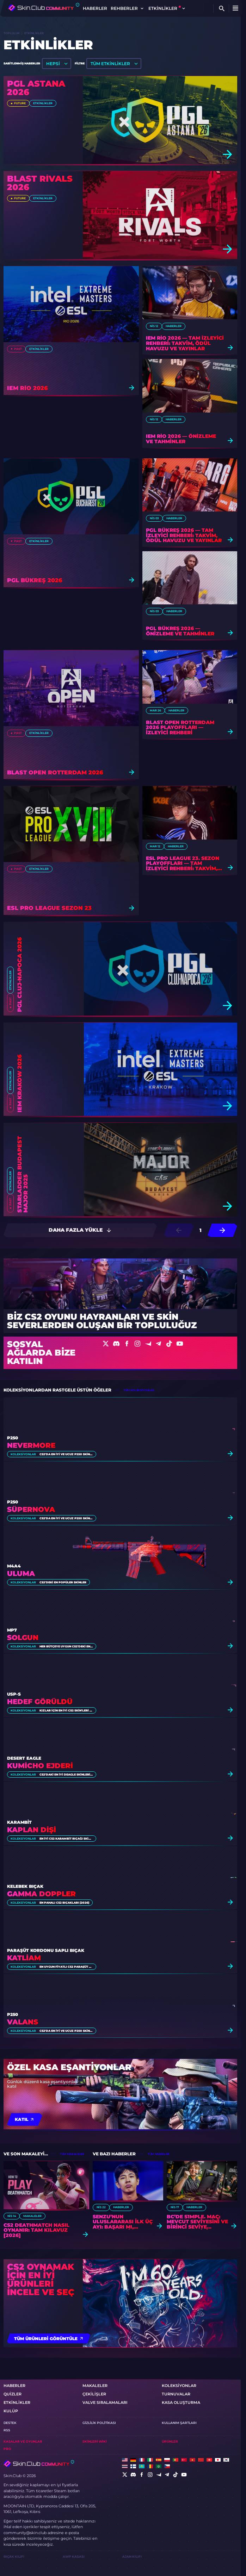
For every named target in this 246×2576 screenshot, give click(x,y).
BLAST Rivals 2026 (40, 183)
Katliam (24, 1958)
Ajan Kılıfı (132, 2556)
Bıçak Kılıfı (14, 2556)
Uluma (21, 1573)
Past (18, 349)
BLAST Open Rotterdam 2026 (55, 773)
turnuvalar (176, 2394)
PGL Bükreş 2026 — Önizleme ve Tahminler (180, 631)
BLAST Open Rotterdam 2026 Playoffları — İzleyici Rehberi (180, 727)
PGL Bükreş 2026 (34, 581)
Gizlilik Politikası (99, 2423)
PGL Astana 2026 (36, 88)
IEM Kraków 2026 (20, 1083)
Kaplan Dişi (31, 1830)
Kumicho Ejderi (40, 1766)
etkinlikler (43, 103)
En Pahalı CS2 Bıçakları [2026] (64, 1902)
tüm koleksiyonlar (138, 1390)
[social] (125, 2474)
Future (20, 103)
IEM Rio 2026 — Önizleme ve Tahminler (181, 439)
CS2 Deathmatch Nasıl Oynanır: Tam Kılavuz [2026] (36, 2230)
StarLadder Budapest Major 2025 (23, 1174)
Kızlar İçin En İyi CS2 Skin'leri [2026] (66, 1710)
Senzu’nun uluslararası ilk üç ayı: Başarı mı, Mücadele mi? (123, 2222)
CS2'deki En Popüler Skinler (62, 1582)
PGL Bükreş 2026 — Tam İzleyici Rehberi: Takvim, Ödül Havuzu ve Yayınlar (184, 535)
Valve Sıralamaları (105, 2402)
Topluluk (12, 33)
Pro (7, 2449)
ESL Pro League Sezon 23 (49, 908)
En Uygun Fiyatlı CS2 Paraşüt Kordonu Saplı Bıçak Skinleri (66, 1966)
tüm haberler (159, 2154)
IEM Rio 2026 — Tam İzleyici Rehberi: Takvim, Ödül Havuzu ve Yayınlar (185, 343)
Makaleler (32, 2216)
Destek (10, 2423)
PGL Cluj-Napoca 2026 (20, 974)
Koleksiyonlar (23, 1454)
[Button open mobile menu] (235, 8)
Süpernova (31, 1509)
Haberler (95, 8)
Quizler (12, 2394)
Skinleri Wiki (94, 2441)
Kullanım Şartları (179, 2423)
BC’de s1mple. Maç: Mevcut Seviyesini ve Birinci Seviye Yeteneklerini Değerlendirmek (197, 2222)
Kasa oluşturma (181, 2402)
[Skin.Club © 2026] (39, 2463)
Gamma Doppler (41, 1894)
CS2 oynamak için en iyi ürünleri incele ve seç (40, 2280)
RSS (7, 2430)
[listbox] (56, 63)
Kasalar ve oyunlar (23, 2441)
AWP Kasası (74, 2556)
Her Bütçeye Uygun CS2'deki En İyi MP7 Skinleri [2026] (66, 1646)
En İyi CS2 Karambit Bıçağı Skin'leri (66, 1838)
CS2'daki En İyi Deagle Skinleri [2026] (66, 1774)
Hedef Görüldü (40, 1701)
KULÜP (11, 2410)
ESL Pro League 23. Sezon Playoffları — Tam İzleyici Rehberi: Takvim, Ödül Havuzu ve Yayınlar (184, 863)
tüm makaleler (72, 2154)
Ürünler (170, 2441)
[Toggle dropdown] (142, 8)
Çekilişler (94, 2394)
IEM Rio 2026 (27, 388)
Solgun (22, 1637)
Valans (22, 2022)
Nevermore (31, 1445)
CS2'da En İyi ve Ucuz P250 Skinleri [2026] (66, 1454)
